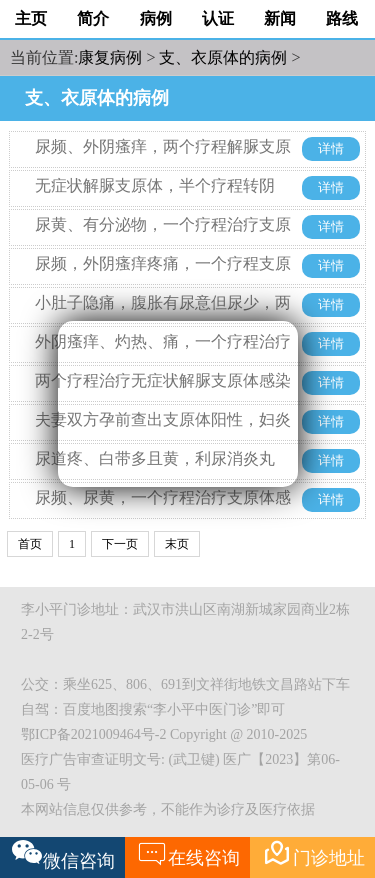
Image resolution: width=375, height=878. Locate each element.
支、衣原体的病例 (223, 57)
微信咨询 (63, 855)
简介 (93, 18)
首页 (30, 544)
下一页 (120, 544)
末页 (177, 544)
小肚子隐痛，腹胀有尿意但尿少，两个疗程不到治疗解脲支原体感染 (163, 317)
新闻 (280, 18)
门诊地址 (313, 853)
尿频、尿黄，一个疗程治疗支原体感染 (163, 512)
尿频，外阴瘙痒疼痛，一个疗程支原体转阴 (163, 278)
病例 (156, 18)
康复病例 (110, 57)
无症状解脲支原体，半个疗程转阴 (155, 185)
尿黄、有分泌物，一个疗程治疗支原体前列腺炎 (163, 239)
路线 (342, 18)
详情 (331, 149)
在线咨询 (188, 853)
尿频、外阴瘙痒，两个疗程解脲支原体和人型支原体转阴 (163, 161)
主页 (31, 18)
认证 (218, 18)
